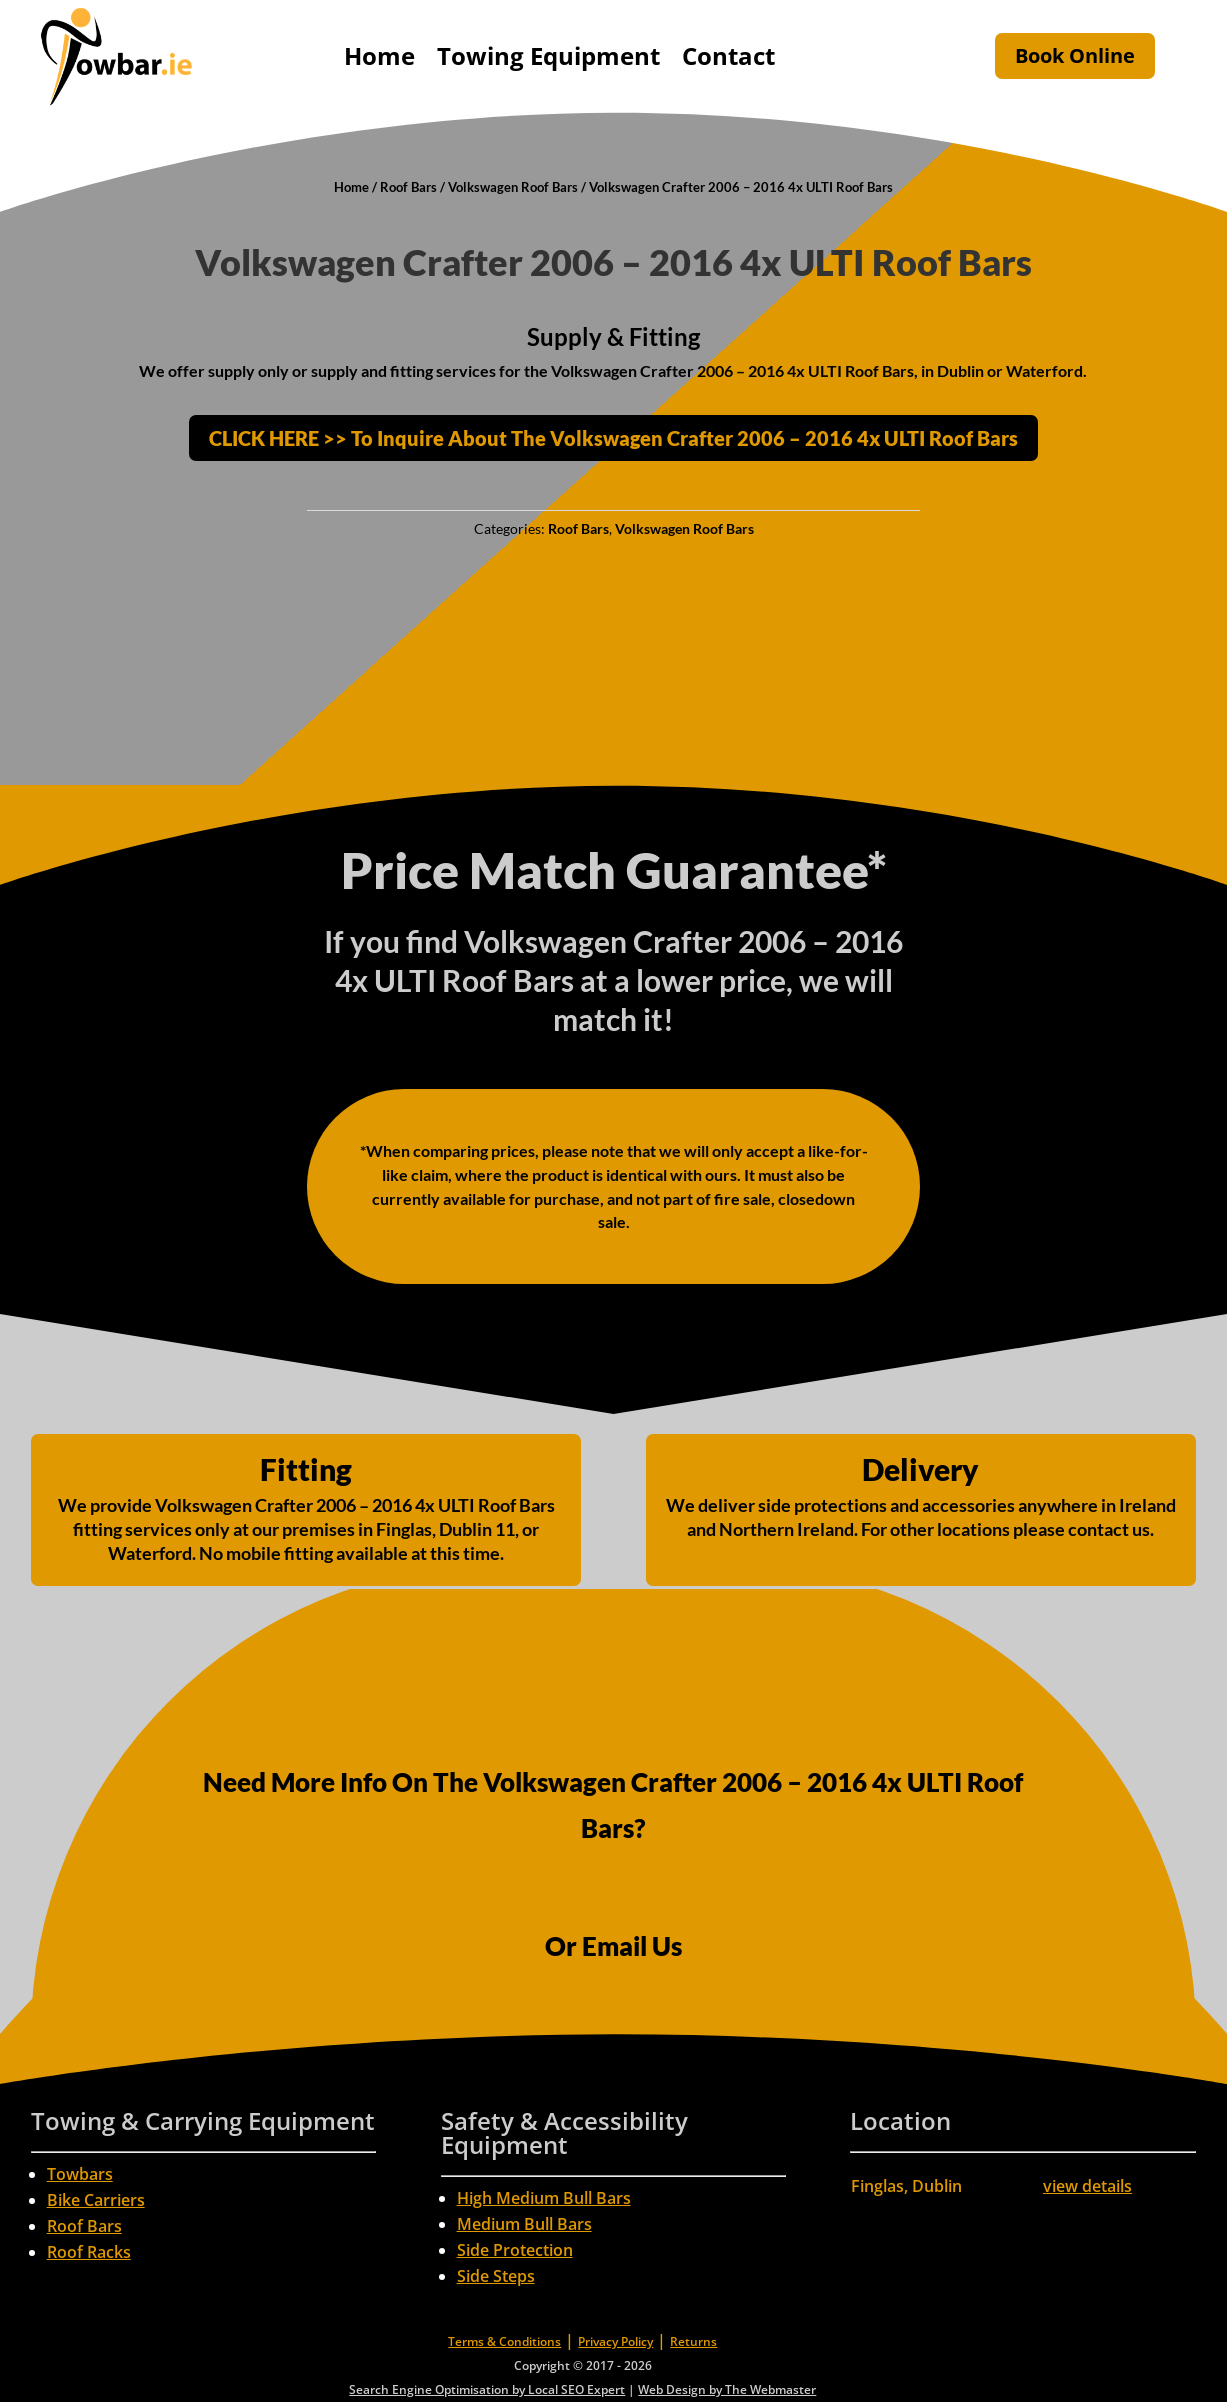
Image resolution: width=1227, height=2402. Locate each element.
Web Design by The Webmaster (727, 2389)
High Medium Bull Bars (544, 2198)
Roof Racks (89, 2252)
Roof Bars (408, 187)
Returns (693, 2341)
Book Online (1075, 55)
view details (1087, 2186)
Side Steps (496, 2276)
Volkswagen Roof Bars (513, 187)
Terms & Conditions (504, 2341)
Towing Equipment (548, 55)
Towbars (80, 2174)
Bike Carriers (96, 2200)
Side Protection (515, 2250)
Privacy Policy (615, 2341)
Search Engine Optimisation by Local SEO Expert (487, 2389)
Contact (728, 55)
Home (379, 55)
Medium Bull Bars (524, 2224)
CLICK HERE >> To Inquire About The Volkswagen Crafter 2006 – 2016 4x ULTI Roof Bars (613, 438)
